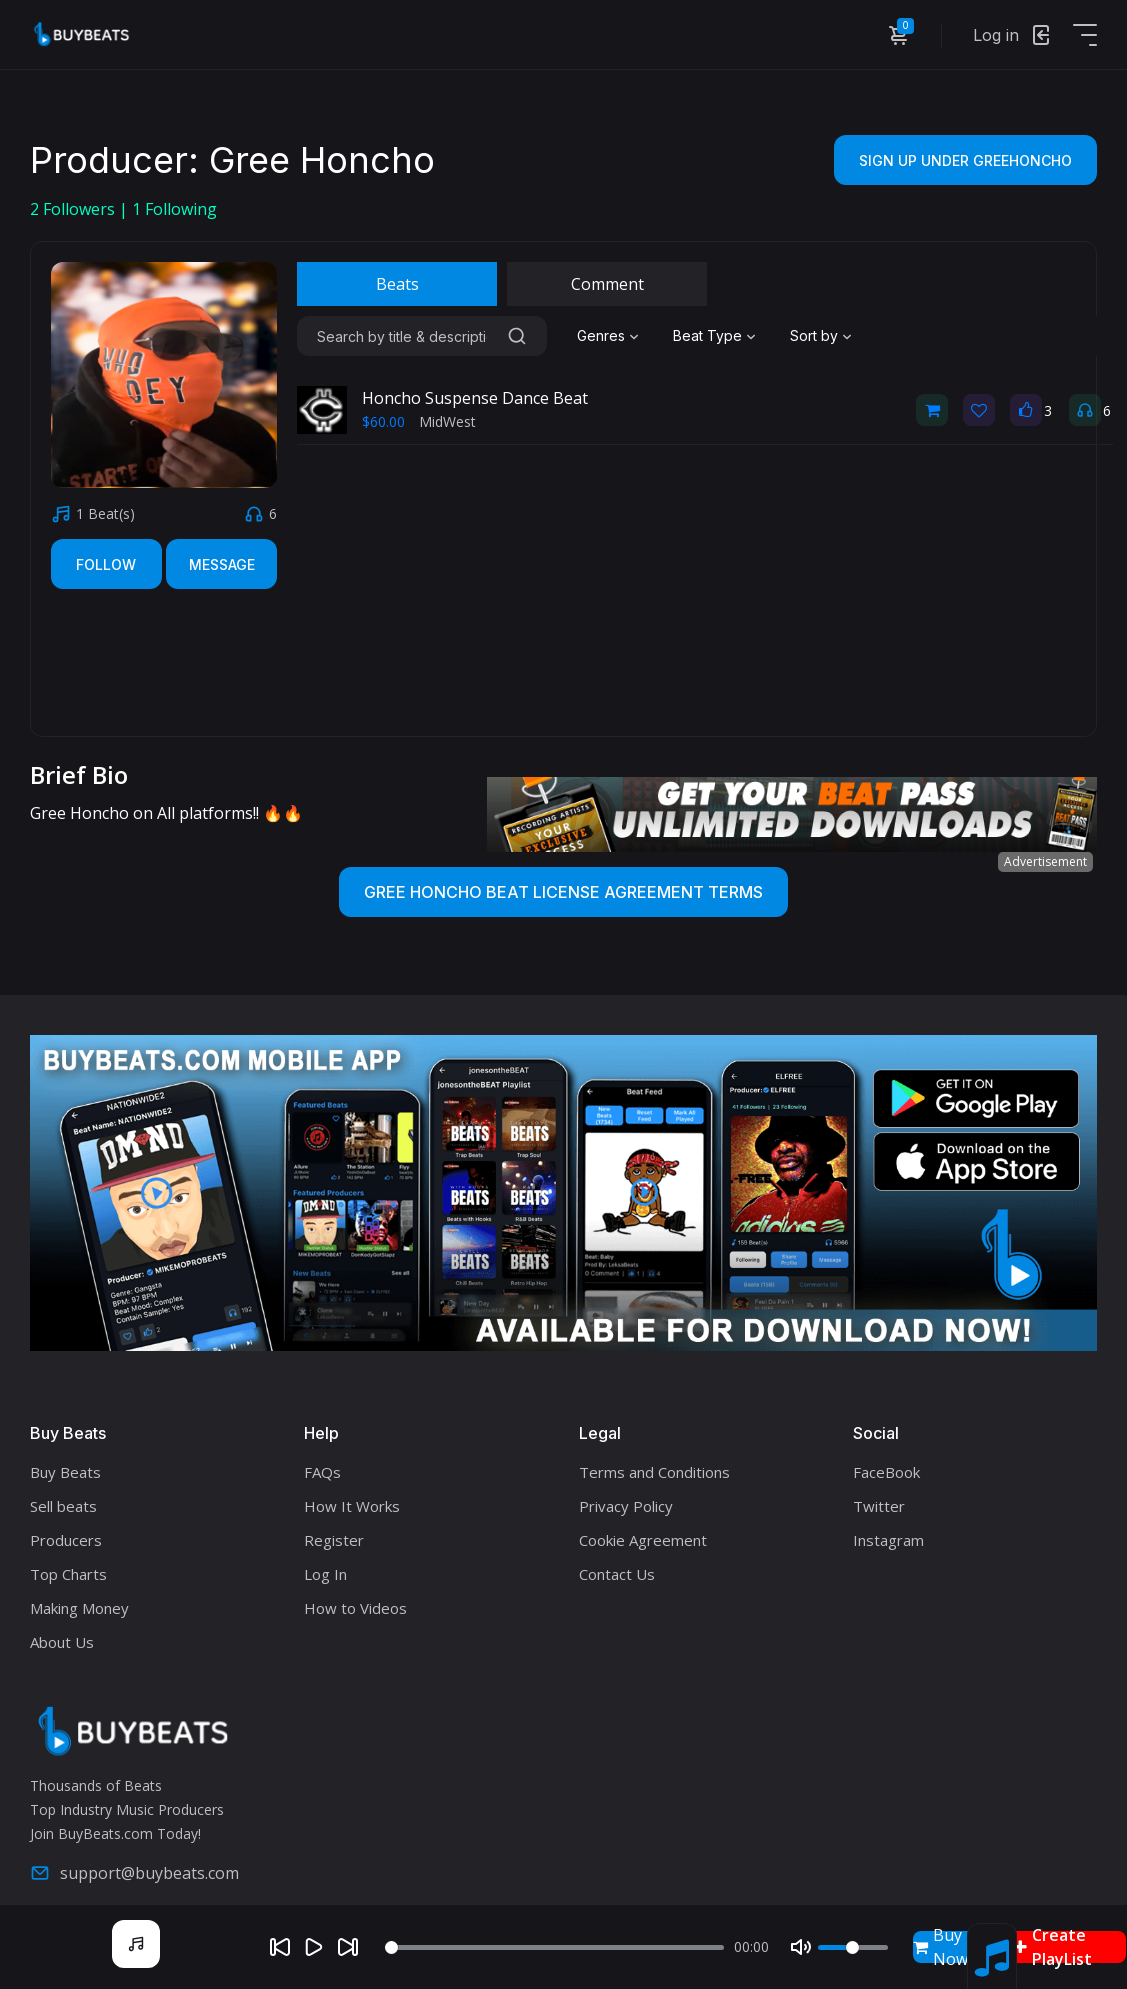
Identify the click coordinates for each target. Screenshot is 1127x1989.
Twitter (879, 1506)
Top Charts (68, 1574)
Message (222, 564)
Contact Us (617, 1574)
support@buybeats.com (134, 1873)
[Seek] (554, 1947)
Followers (74, 209)
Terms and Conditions (654, 1472)
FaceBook (886, 1472)
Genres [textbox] (601, 335)
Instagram (888, 1540)
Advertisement (1045, 861)
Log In (325, 1574)
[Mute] (801, 1947)
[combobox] (610, 336)
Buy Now (940, 1947)
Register (334, 1540)
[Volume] (853, 1947)
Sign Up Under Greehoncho (965, 160)
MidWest (447, 421)
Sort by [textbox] (814, 335)
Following (174, 209)
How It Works (352, 1506)
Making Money (79, 1608)
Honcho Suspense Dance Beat (475, 398)
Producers (66, 1540)
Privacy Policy (626, 1506)
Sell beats (63, 1506)
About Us (62, 1642)
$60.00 (383, 421)
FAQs (322, 1472)
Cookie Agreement (643, 1540)
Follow (106, 564)
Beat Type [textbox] (707, 335)
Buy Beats (65, 1472)
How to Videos (355, 1608)
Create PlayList (1053, 1947)
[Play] (314, 1947)
